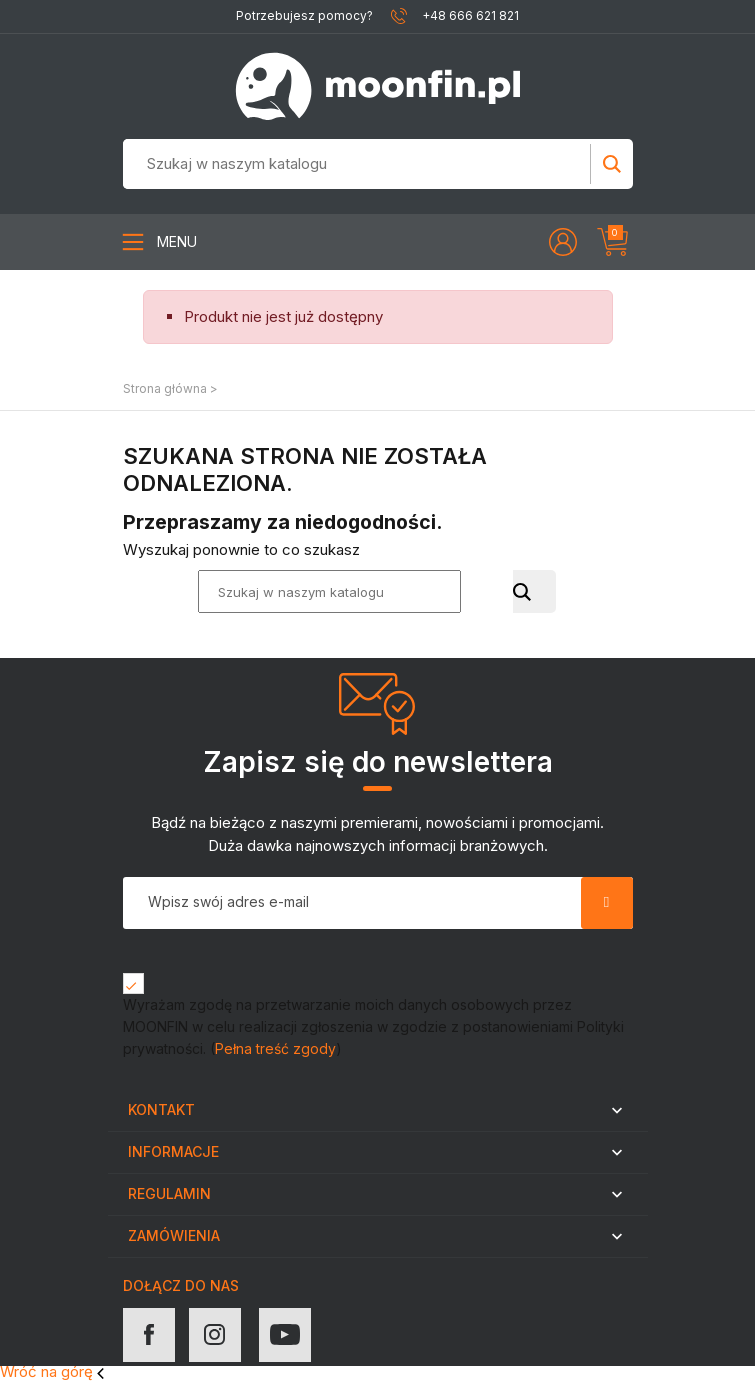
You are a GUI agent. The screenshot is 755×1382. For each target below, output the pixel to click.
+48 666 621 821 (470, 15)
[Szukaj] (319, 164)
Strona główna (165, 388)
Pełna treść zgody (275, 1048)
